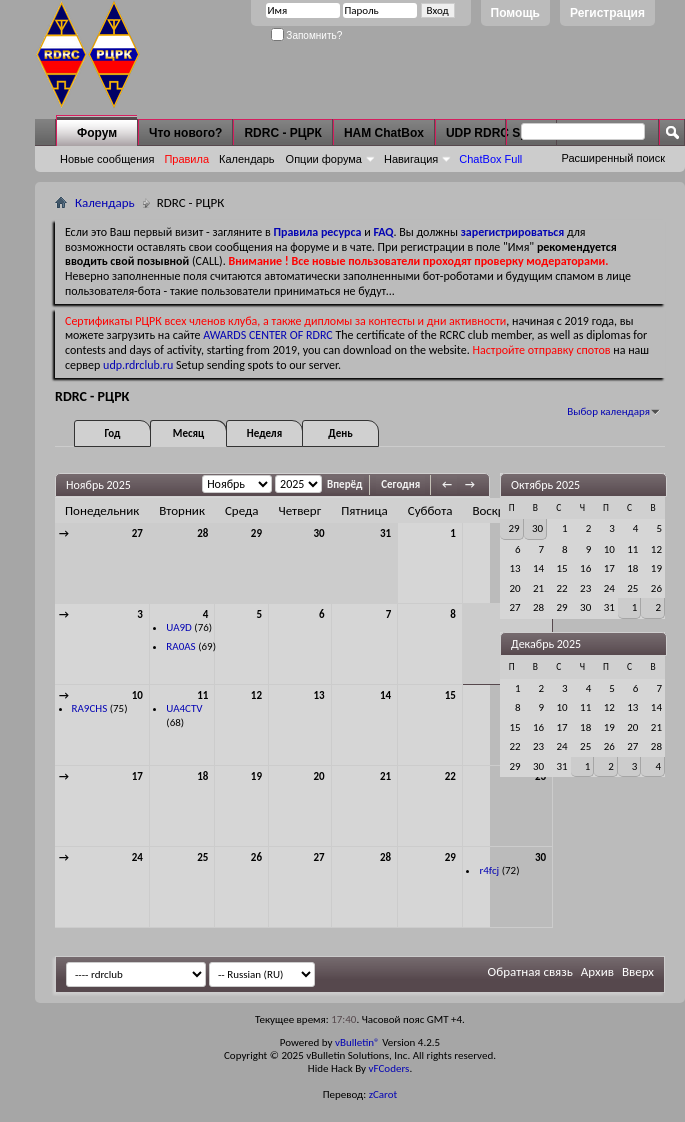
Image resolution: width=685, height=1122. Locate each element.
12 (256, 695)
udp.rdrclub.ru (138, 365)
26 (256, 857)
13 (319, 695)
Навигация (411, 159)
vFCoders (389, 1068)
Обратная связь (530, 971)
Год (112, 433)
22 (450, 776)
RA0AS (180, 646)
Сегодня (400, 484)
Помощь (515, 13)
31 (385, 533)
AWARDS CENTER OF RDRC (268, 335)
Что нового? (185, 133)
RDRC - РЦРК (282, 133)
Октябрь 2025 (545, 485)
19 (256, 776)
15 (450, 695)
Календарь (247, 159)
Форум (97, 133)
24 (137, 857)
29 (256, 533)
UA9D (179, 627)
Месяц (188, 433)
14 (385, 695)
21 (385, 776)
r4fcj (489, 870)
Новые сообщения (107, 159)
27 (137, 533)
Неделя (264, 433)
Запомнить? (307, 35)
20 (319, 776)
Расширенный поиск (613, 158)
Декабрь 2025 (546, 644)
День (340, 433)
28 (202, 533)
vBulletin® (357, 1042)
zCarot (383, 1094)
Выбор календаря (608, 411)
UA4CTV (184, 708)
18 (202, 776)
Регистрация (607, 13)
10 (137, 695)
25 (202, 857)
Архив (597, 971)
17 (137, 776)
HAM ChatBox (384, 133)
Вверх (638, 971)
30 (319, 533)
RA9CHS (90, 708)
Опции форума (324, 159)
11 (202, 695)
